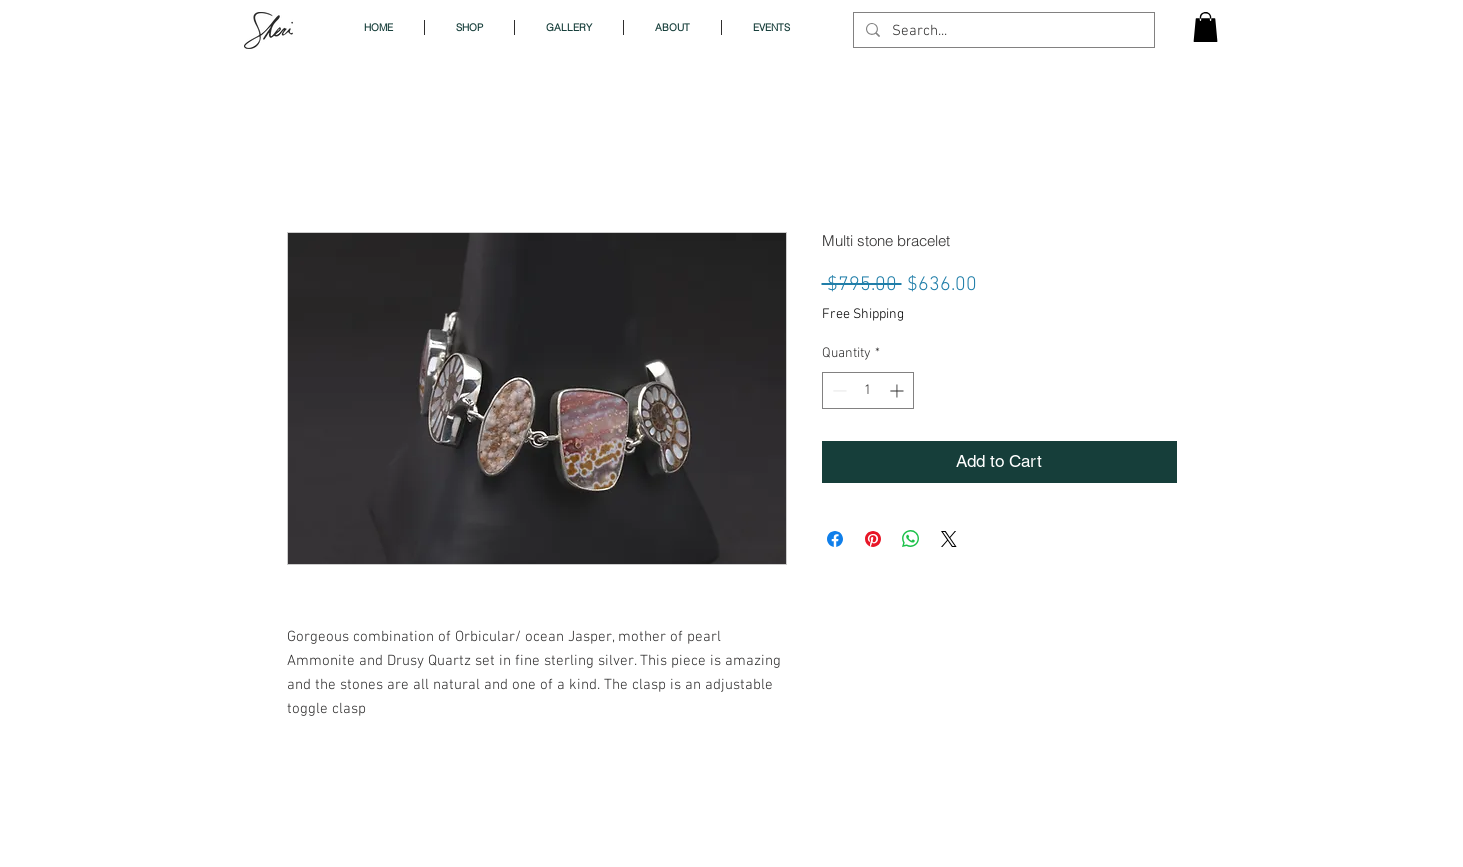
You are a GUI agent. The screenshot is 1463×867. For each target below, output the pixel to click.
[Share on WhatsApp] (911, 539)
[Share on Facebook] (835, 539)
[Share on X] (949, 539)
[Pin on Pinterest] (873, 539)
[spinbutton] (868, 390)
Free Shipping (863, 314)
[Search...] (1002, 31)
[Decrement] (837, 390)
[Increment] (898, 390)
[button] (1205, 27)
